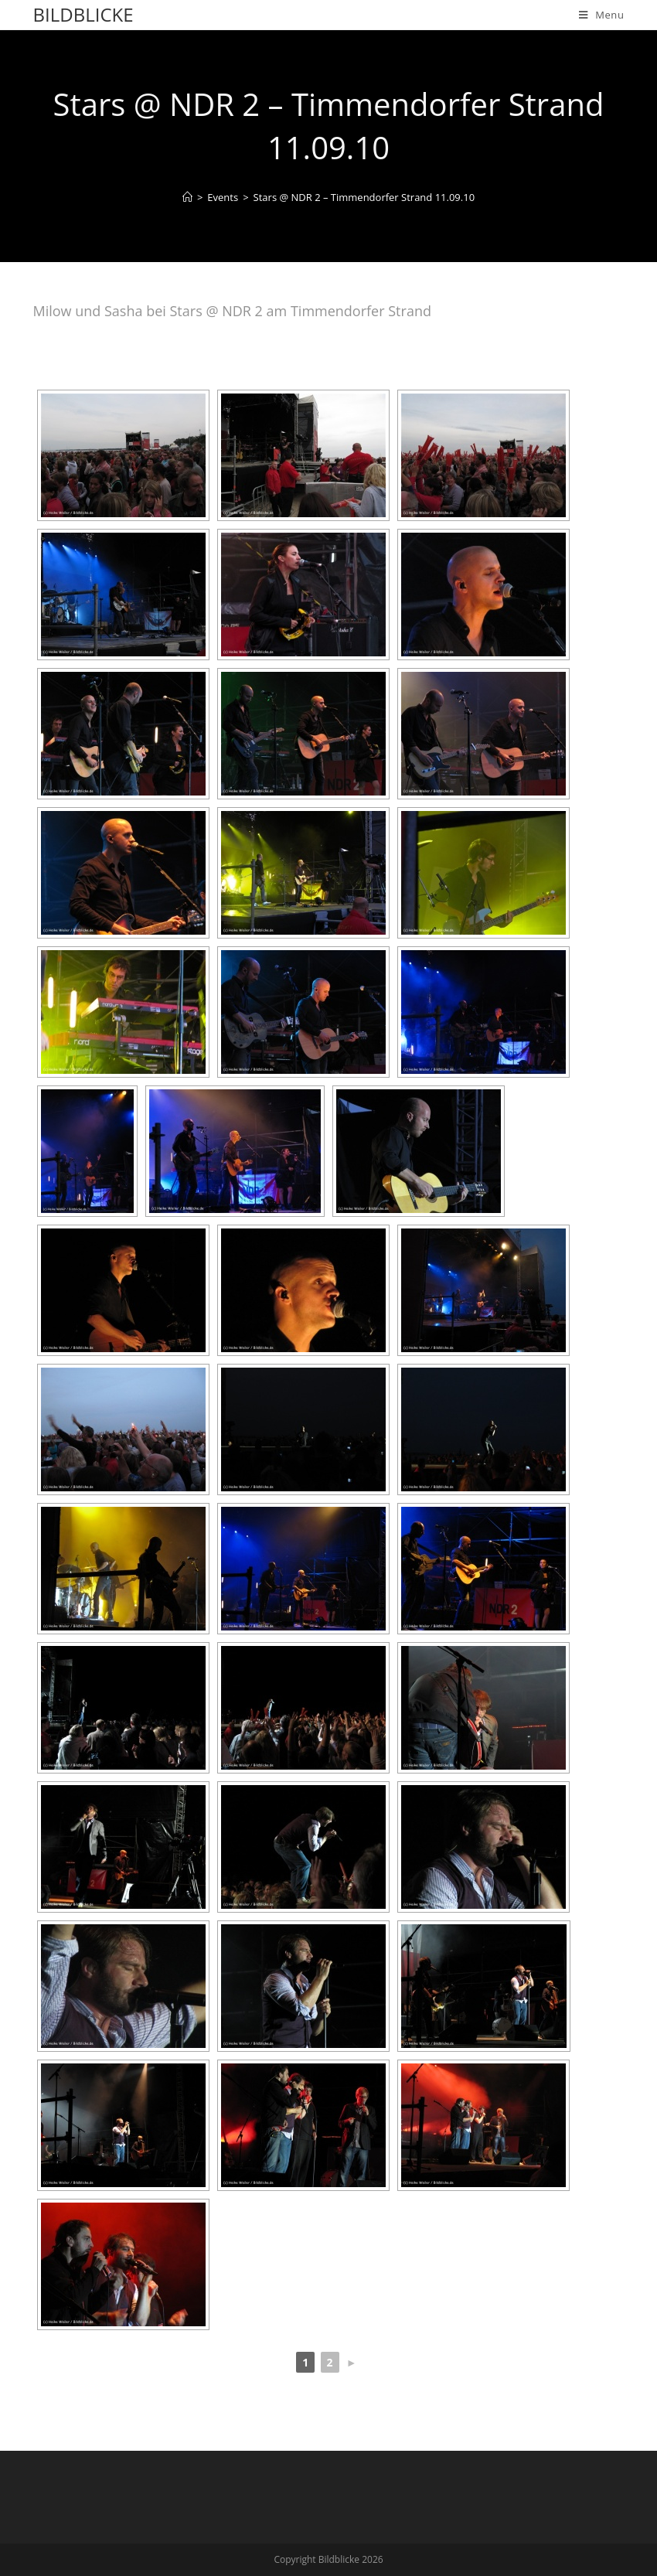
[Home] (187, 197)
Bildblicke (83, 14)
